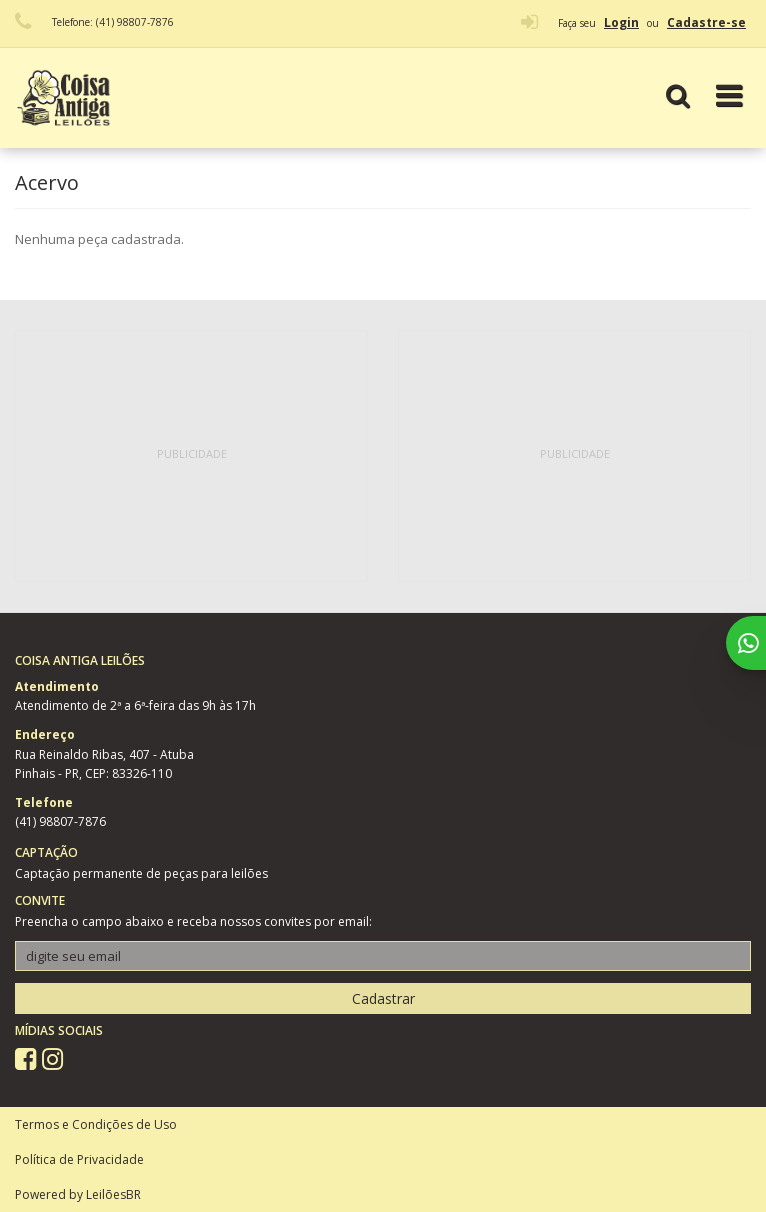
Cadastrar (383, 998)
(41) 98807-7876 (60, 821)
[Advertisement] (192, 456)
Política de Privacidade (79, 1159)
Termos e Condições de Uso (96, 1124)
